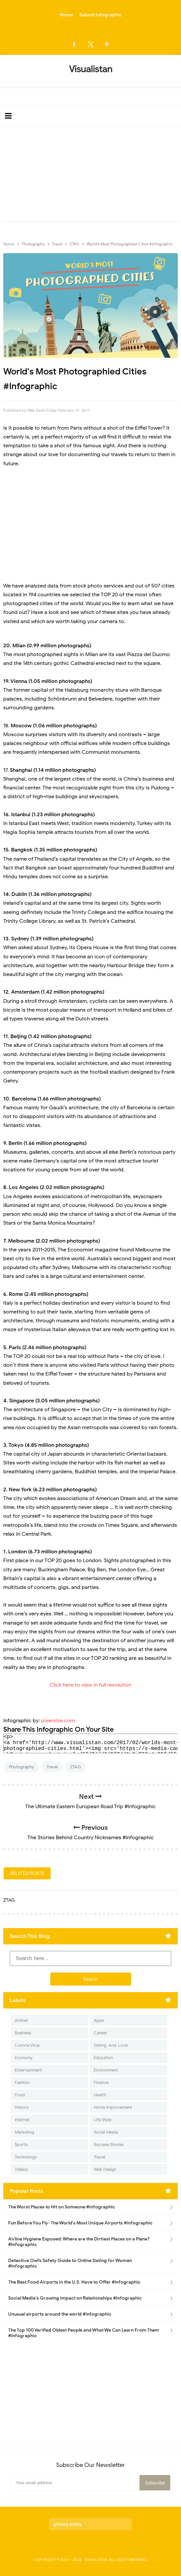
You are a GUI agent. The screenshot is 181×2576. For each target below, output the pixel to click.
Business (23, 2033)
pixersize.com (58, 1720)
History (22, 2107)
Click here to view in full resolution (90, 1685)
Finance (101, 2082)
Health (100, 2095)
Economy (24, 2057)
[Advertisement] (90, 175)
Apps (99, 2020)
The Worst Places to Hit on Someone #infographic (61, 2207)
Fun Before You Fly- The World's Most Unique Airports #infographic (80, 2223)
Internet (22, 2119)
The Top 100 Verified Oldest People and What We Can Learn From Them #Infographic (83, 2332)
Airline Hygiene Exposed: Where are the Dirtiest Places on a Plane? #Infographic (79, 2241)
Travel (52, 1767)
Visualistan (96, 2559)
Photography (21, 1767)
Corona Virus (27, 2045)
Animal (21, 2020)
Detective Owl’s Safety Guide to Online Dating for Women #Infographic (70, 2263)
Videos (21, 2169)
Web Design (105, 2169)
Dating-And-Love (111, 2045)
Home (66, 15)
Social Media (106, 2132)
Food (20, 2095)
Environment (106, 2070)
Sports (21, 2144)
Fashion (22, 2082)
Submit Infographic (100, 15)
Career (100, 2033)
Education (103, 2057)
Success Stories (108, 2144)
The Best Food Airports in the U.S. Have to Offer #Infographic (74, 2282)
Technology (26, 2157)
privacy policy (67, 2524)
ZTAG (75, 1767)
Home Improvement (113, 2107)
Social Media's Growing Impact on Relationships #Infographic (75, 2298)
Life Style (102, 2119)
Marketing (24, 2132)
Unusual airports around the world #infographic (59, 2314)
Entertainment (28, 2070)
